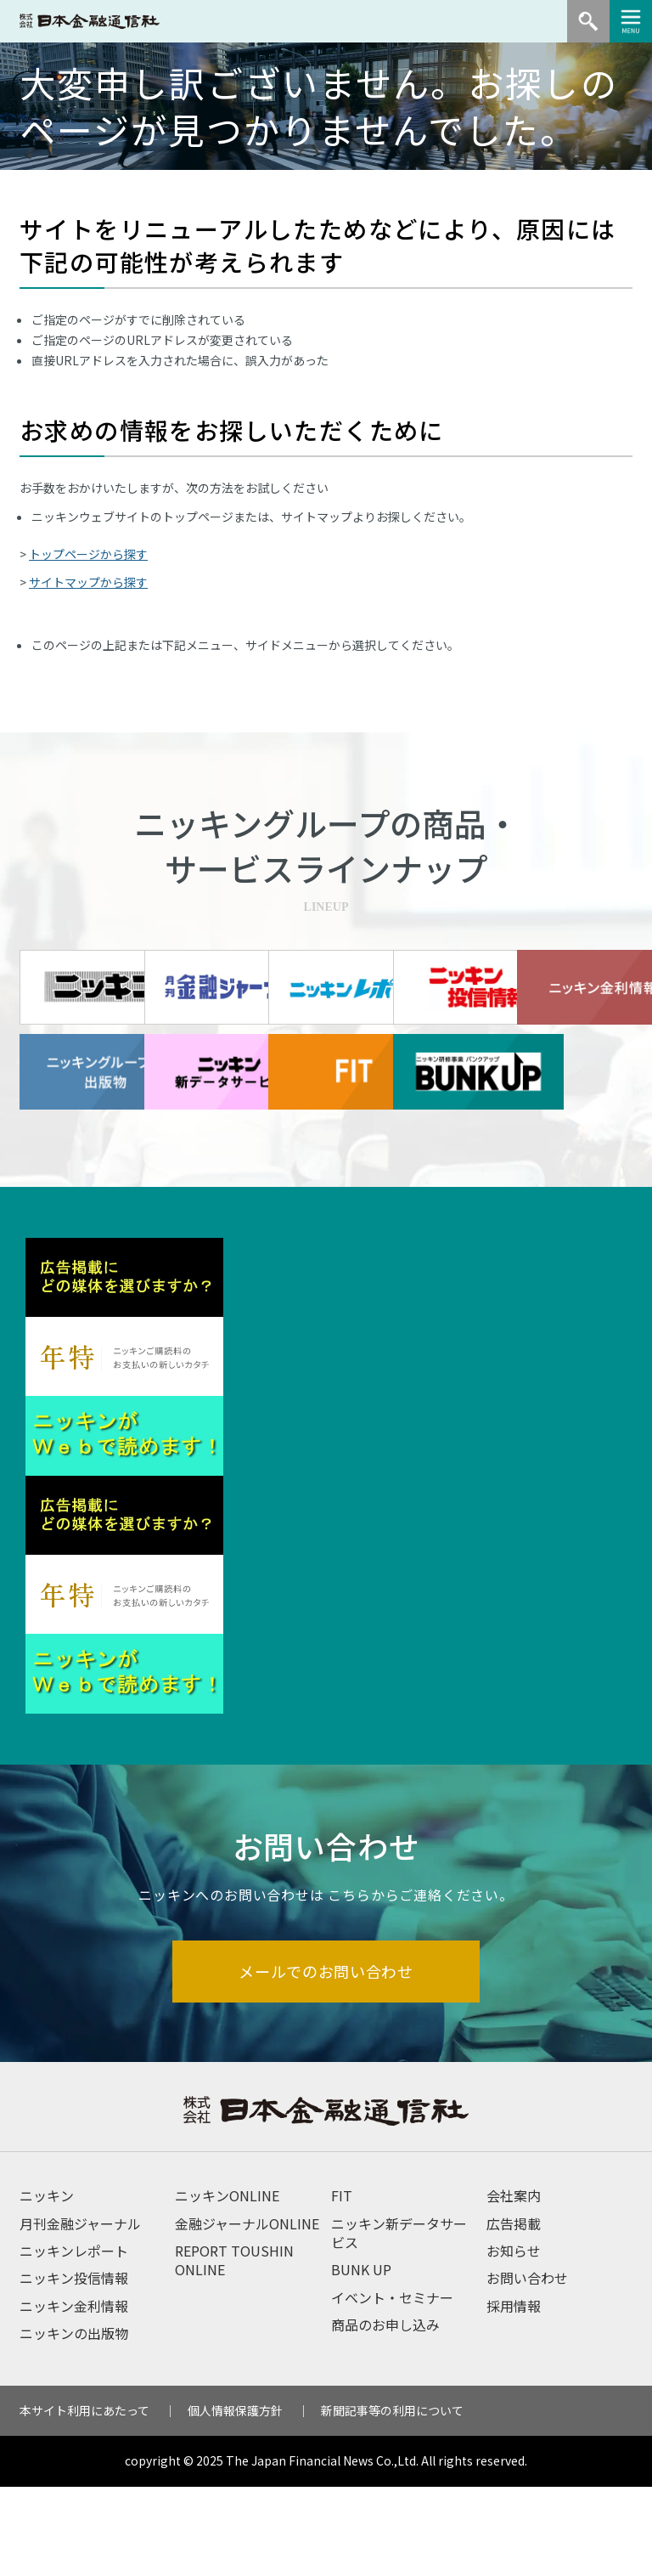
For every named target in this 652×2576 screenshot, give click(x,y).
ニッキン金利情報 (74, 2395)
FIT (341, 2284)
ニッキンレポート (74, 2340)
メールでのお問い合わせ (326, 2059)
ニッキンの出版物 (74, 2422)
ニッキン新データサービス (399, 2322)
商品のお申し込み (385, 2414)
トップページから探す (88, 553)
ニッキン (47, 2284)
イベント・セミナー (392, 2386)
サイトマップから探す (88, 581)
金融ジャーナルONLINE (247, 2312)
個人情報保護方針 (235, 2499)
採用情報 (513, 2395)
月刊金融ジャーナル (80, 2312)
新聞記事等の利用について (392, 2499)
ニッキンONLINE (227, 2284)
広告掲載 (513, 2312)
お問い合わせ (527, 2368)
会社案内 (513, 2284)
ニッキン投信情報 (74, 2368)
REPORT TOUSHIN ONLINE (234, 2349)
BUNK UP (361, 2359)
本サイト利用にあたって (84, 2499)
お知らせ (513, 2340)
